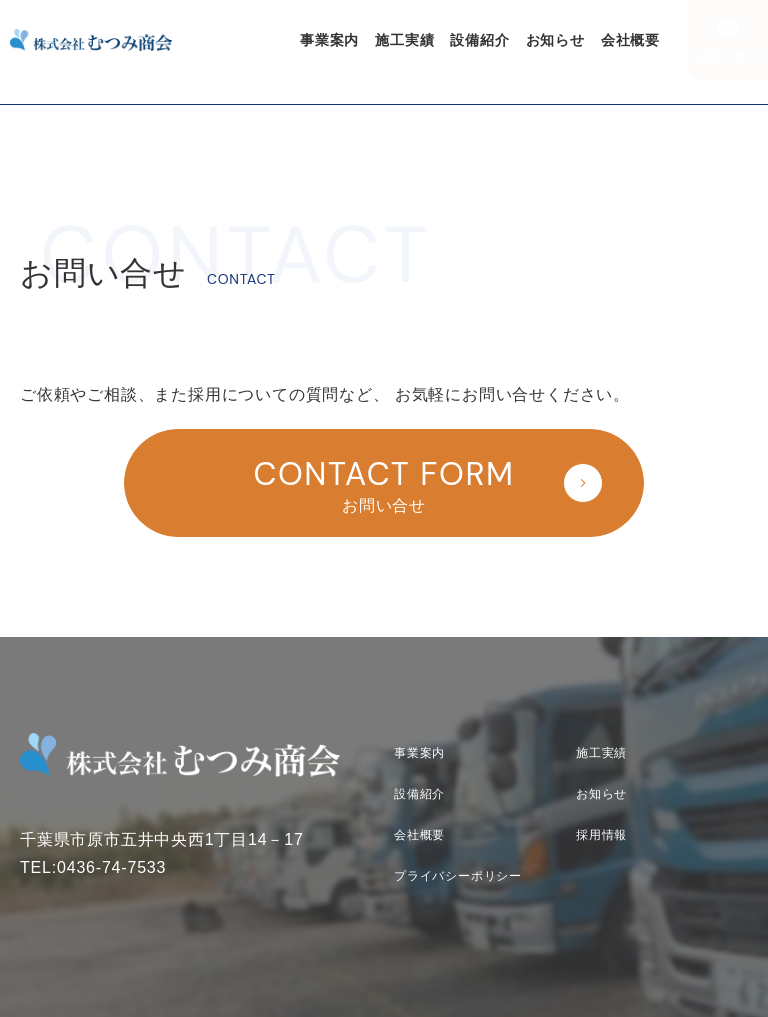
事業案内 (329, 40)
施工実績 (404, 40)
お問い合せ (728, 56)
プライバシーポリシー (458, 876)
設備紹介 (479, 40)
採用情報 (601, 835)
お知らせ (555, 40)
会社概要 (630, 40)
